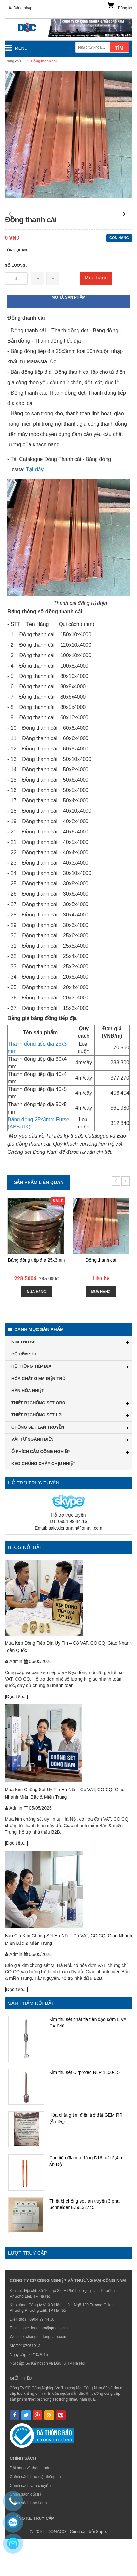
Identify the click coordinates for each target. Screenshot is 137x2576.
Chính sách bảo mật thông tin (35, 2513)
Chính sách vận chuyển (30, 2522)
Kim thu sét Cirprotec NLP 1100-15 (84, 2108)
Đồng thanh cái (101, 1296)
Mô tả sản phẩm (69, 334)
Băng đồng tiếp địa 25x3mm (36, 1296)
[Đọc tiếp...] (16, 1733)
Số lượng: (16, 302)
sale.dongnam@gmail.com (75, 1564)
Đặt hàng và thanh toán (30, 2504)
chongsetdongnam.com (46, 2373)
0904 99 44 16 (41, 2356)
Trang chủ (13, 61)
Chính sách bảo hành (28, 2539)
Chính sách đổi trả (25, 2531)
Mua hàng (96, 314)
